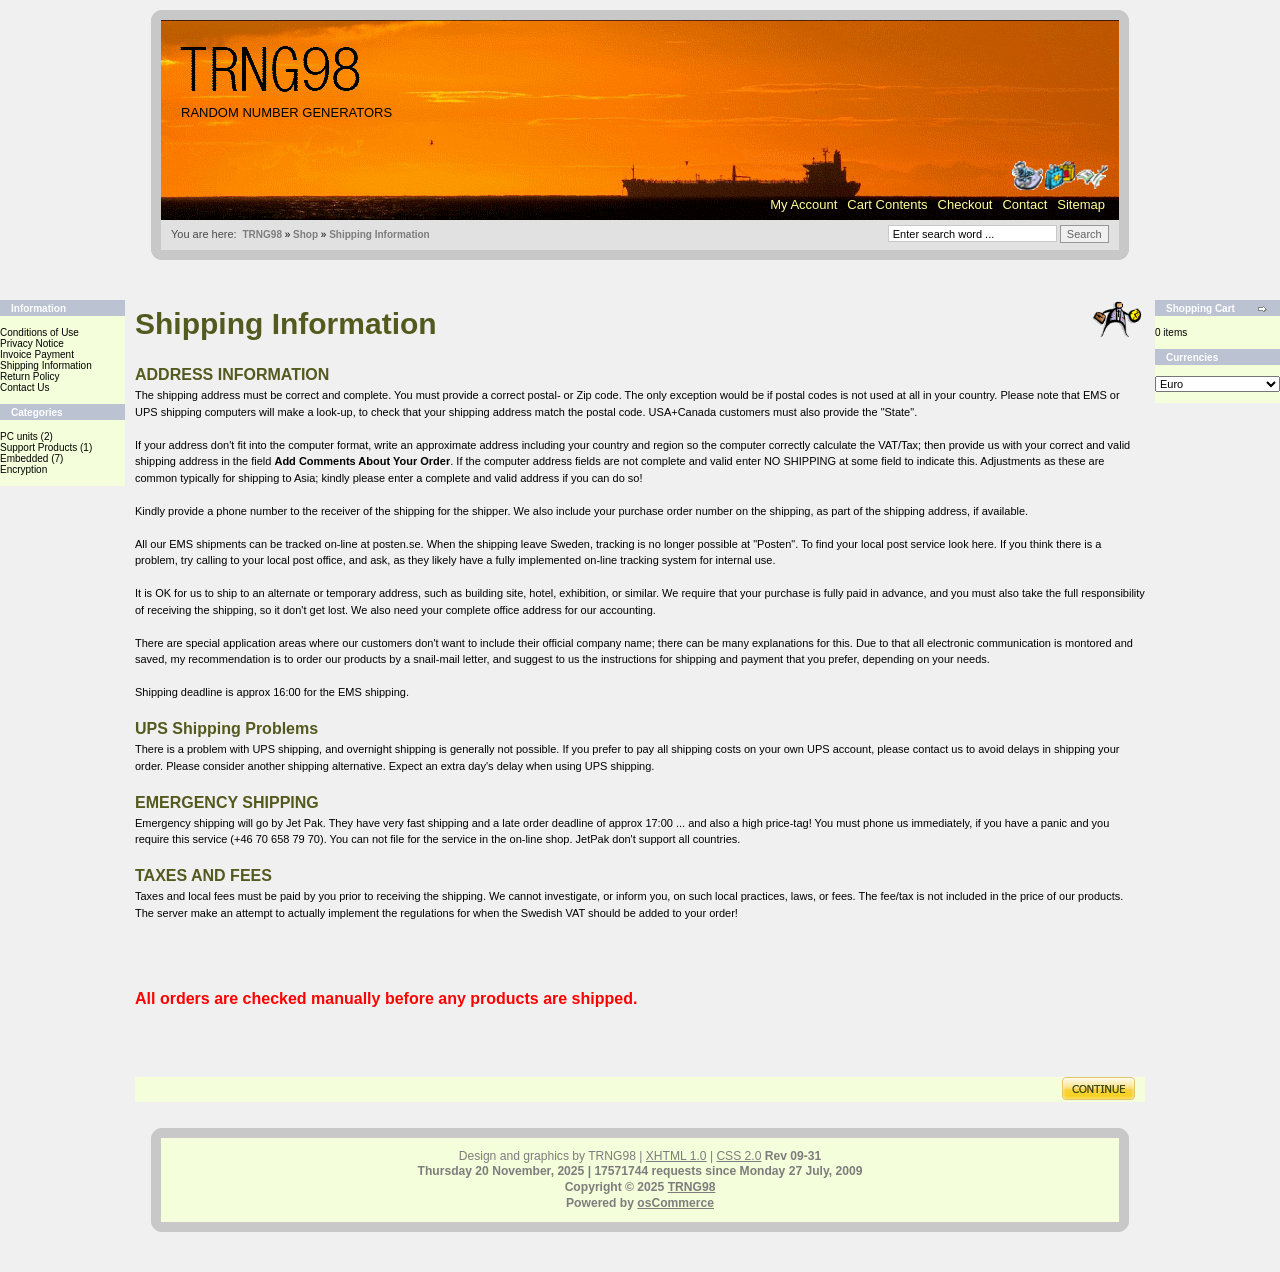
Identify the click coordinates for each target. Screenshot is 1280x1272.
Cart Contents (887, 204)
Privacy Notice (32, 343)
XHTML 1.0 (676, 1156)
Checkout (965, 204)
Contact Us (24, 387)
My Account (803, 204)
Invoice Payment (37, 354)
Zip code (597, 395)
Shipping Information (379, 234)
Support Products (38, 447)
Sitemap (1081, 204)
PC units (19, 436)
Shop (305, 234)
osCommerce (675, 1203)
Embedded (24, 458)
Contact (1024, 204)
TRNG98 (261, 234)
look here (971, 544)
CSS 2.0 (738, 1156)
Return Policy (29, 376)
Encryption (23, 469)
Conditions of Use (39, 332)
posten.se (397, 544)
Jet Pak (304, 823)
